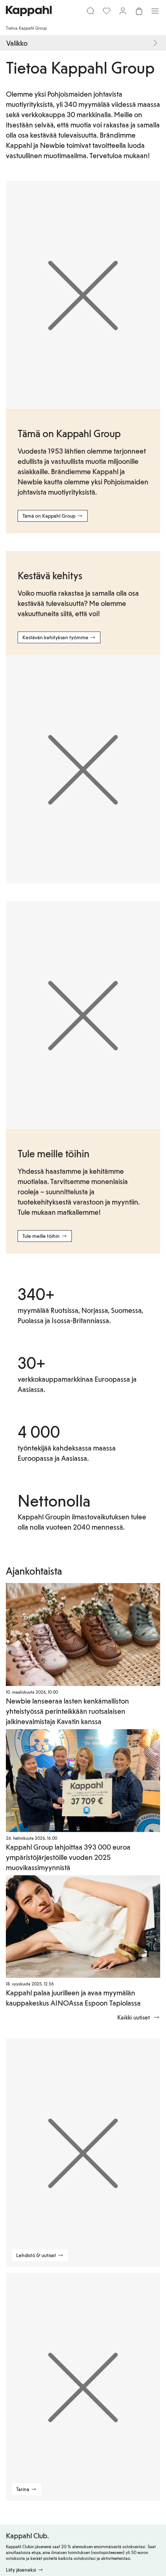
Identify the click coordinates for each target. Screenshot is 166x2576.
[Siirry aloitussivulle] (29, 11)
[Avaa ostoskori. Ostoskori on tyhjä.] (139, 11)
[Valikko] (155, 11)
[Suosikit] (107, 11)
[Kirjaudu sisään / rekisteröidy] (123, 11)
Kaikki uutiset (138, 2017)
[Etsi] (90, 11)
